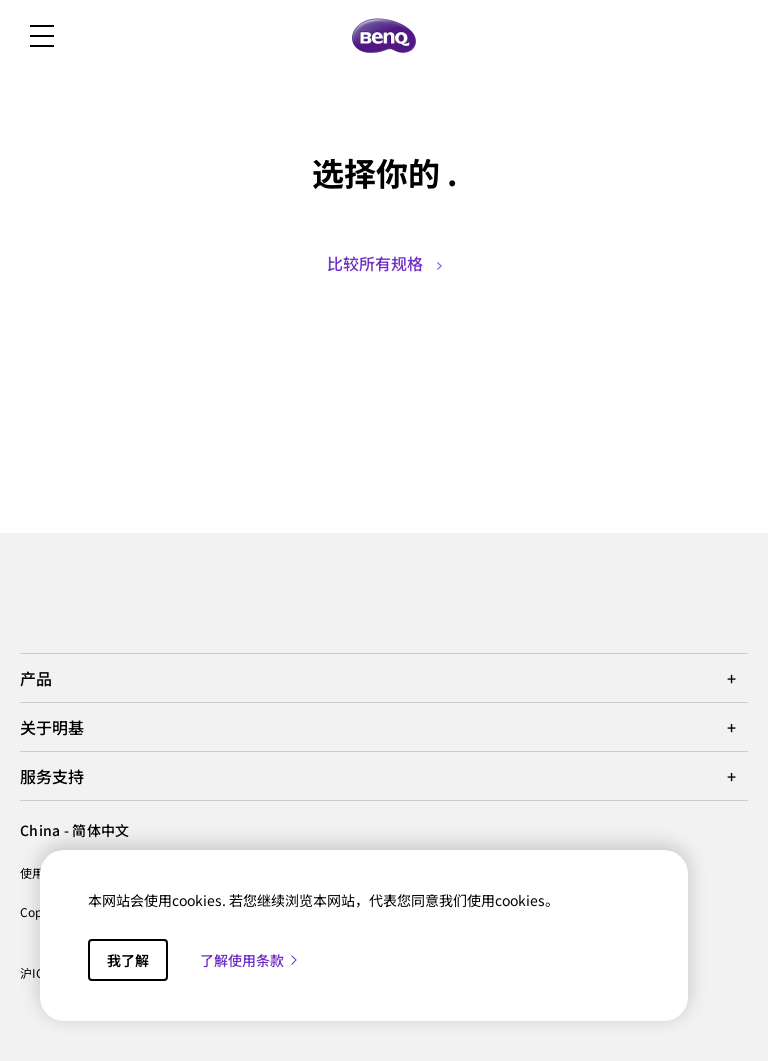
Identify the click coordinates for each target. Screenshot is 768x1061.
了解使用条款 (250, 960)
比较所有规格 (384, 263)
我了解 (128, 960)
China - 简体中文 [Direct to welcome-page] (74, 830)
